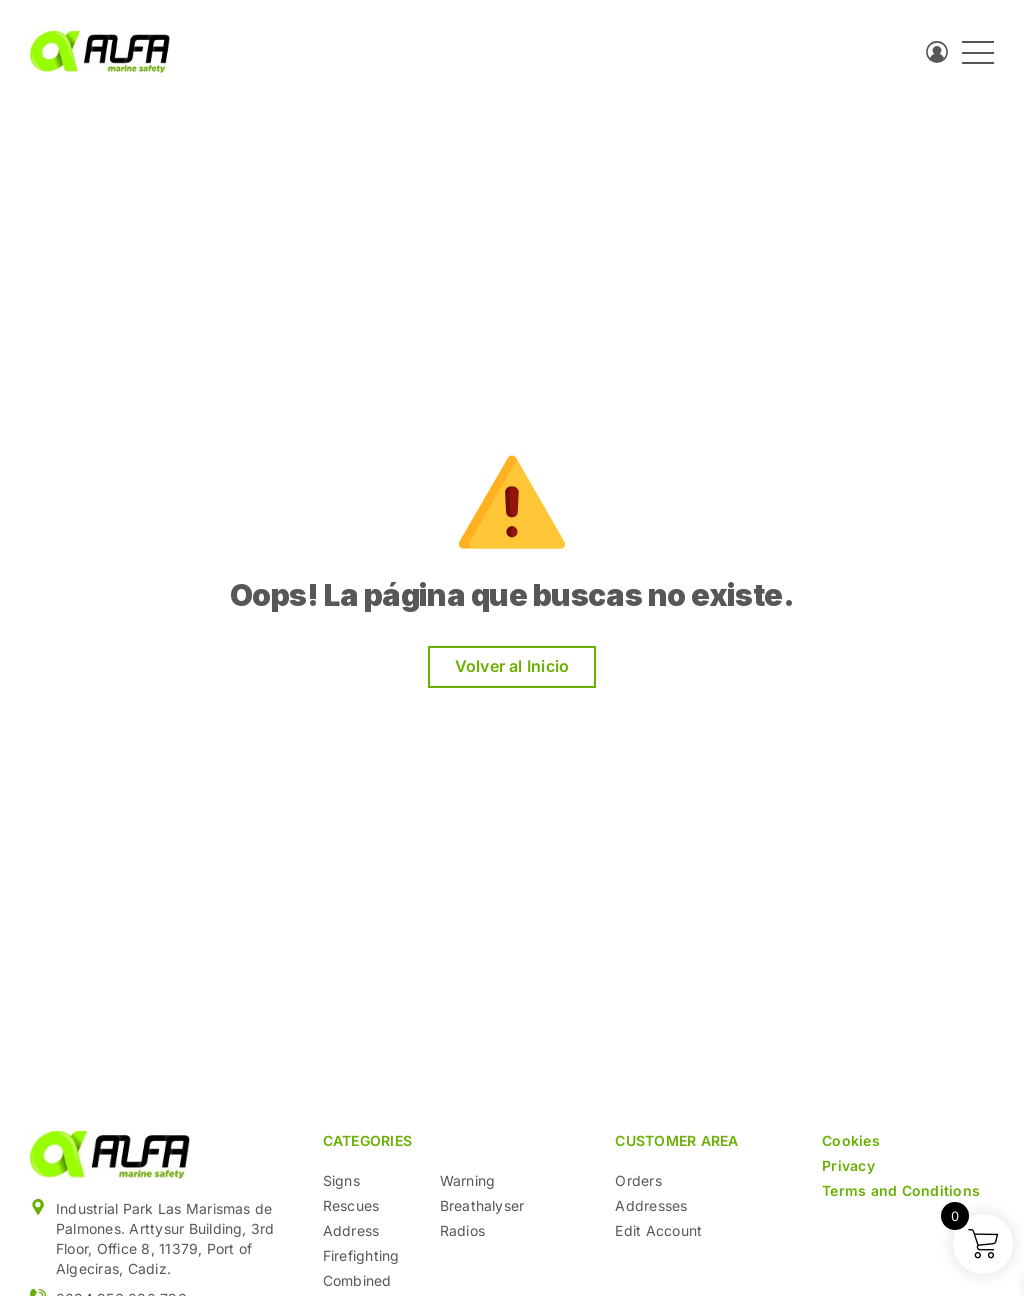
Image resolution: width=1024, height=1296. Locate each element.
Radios (462, 1230)
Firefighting (361, 1255)
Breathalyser (482, 1205)
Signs (341, 1180)
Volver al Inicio (512, 666)
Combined (357, 1280)
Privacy (848, 1165)
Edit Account (658, 1230)
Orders (638, 1180)
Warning (468, 1180)
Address (351, 1230)
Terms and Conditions (901, 1190)
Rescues (351, 1205)
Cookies (851, 1140)
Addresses (651, 1205)
